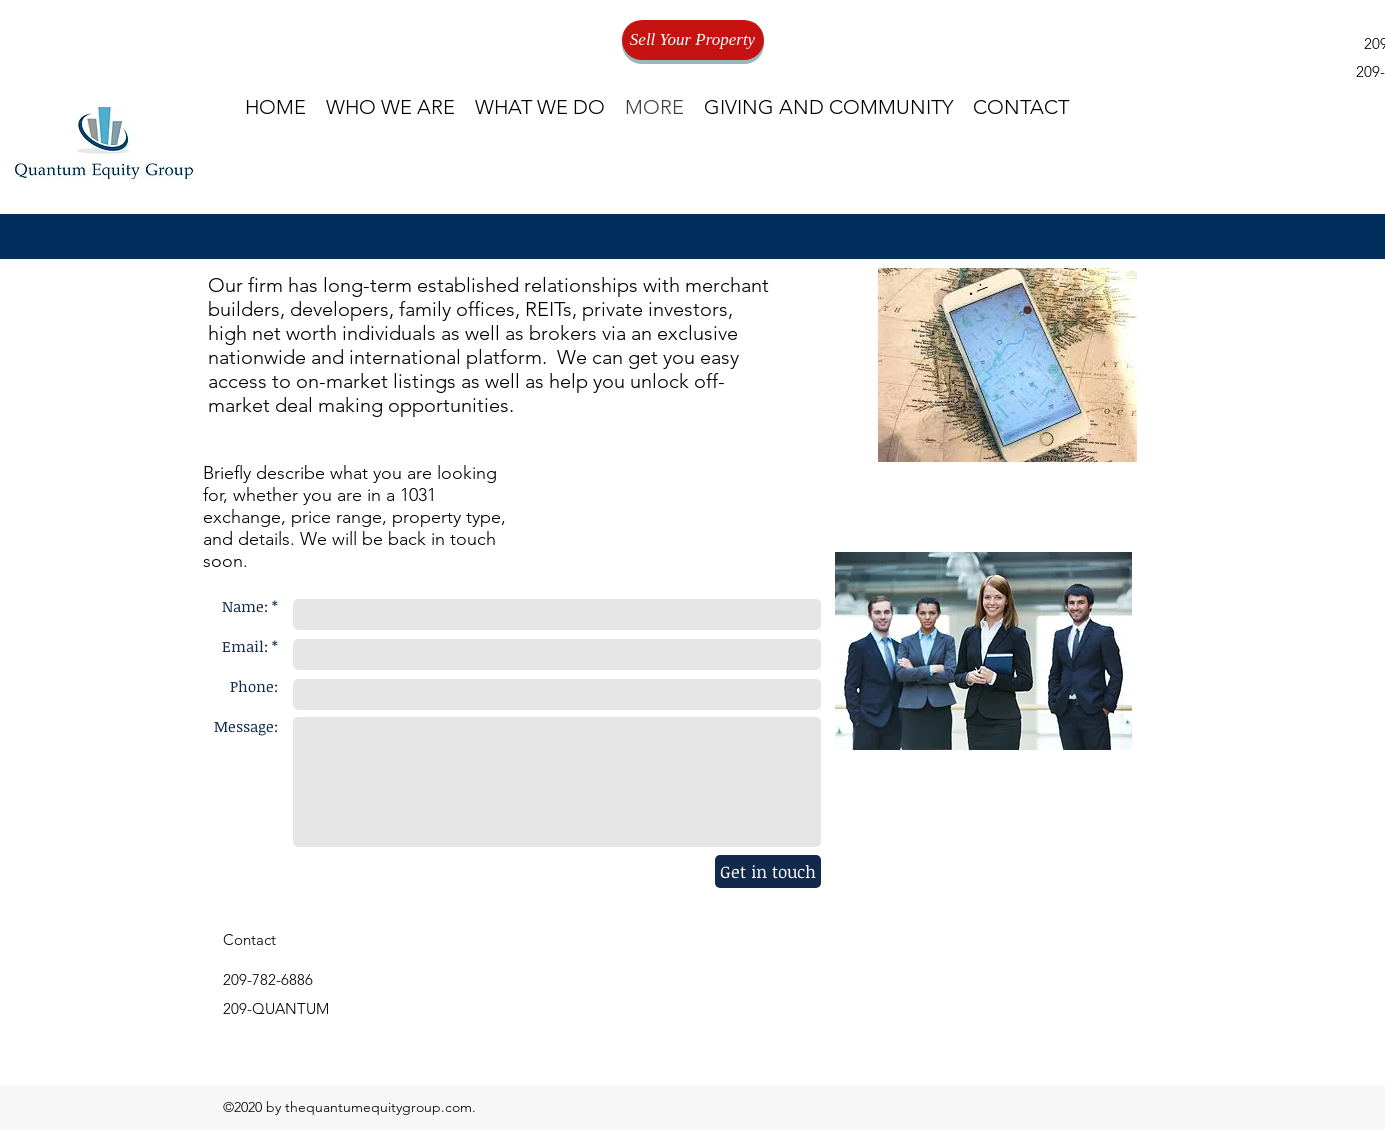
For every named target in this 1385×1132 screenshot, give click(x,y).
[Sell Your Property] (693, 40)
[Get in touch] (768, 871)
